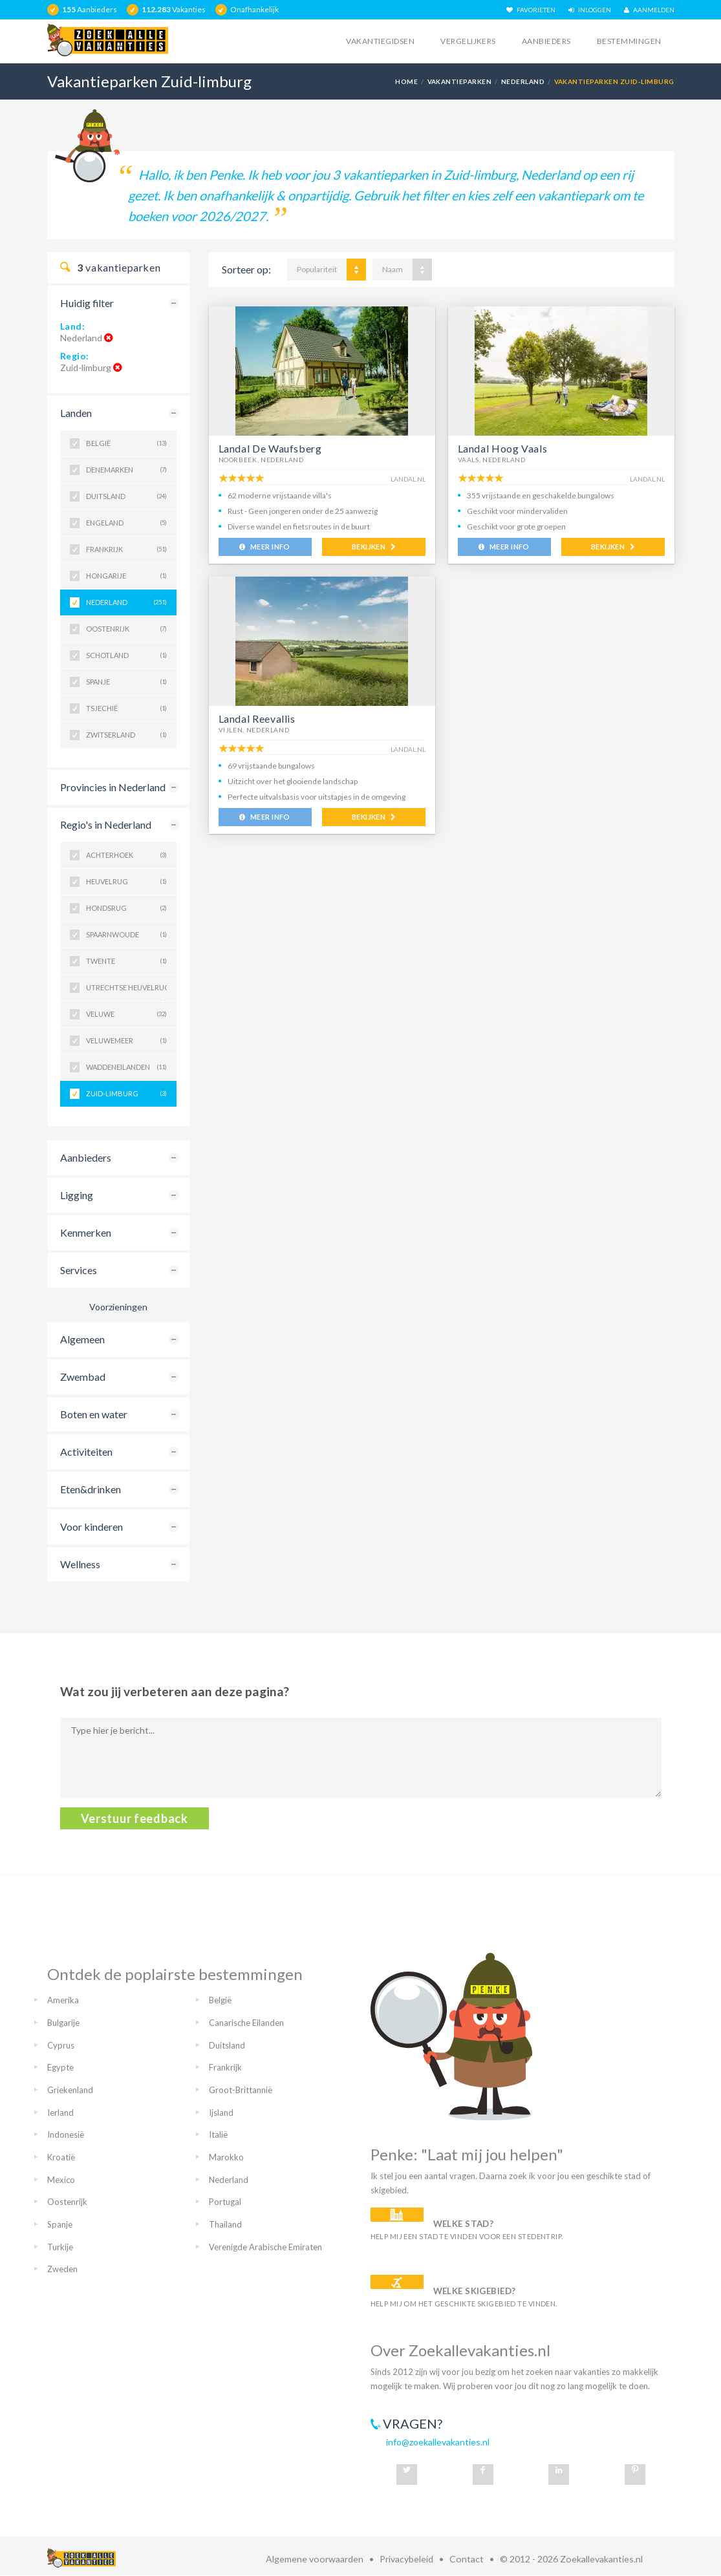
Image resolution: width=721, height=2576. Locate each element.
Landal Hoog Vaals (503, 448)
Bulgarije (63, 2022)
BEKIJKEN (373, 546)
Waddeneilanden (126, 1067)
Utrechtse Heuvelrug (126, 992)
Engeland (126, 523)
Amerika (63, 2000)
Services (78, 1270)
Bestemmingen (629, 41)
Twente (126, 961)
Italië (218, 2134)
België (126, 443)
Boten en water (93, 1414)
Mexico (61, 2180)
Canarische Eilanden (246, 2022)
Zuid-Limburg (126, 1094)
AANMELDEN (649, 10)
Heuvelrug (126, 881)
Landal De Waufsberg (270, 448)
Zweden (62, 2269)
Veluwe (126, 1014)
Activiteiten (86, 1451)
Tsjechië (126, 708)
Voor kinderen (91, 1526)
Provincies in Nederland (113, 787)
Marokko (226, 2157)
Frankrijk (126, 549)
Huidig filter (87, 303)
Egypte (60, 2067)
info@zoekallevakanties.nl (438, 2441)
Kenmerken (85, 1232)
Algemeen (82, 1339)
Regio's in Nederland (105, 824)
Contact (466, 2558)
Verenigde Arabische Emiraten (265, 2247)
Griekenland (70, 2090)
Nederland (522, 81)
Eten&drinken (90, 1489)
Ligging (76, 1195)
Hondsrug (126, 908)
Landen (76, 413)
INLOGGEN (589, 10)
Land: (72, 326)
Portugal (225, 2202)
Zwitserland (126, 735)
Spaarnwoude (126, 934)
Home (406, 81)
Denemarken (126, 470)
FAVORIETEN (530, 10)
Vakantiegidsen (380, 41)
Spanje (126, 682)
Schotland (126, 655)
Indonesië (65, 2134)
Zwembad (82, 1376)
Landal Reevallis (257, 718)
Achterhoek (126, 855)
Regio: (74, 355)
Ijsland (221, 2112)
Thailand (225, 2224)
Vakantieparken (459, 81)
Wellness (80, 1564)
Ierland (60, 2112)
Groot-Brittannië (240, 2090)
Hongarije (126, 576)
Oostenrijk (126, 629)
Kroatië (61, 2157)
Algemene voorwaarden (314, 2558)
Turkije (60, 2247)
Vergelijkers (468, 41)
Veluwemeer (126, 1040)
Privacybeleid (406, 2558)
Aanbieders (546, 41)
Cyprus (60, 2045)
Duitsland (126, 496)
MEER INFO (264, 546)
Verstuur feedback (134, 1818)
